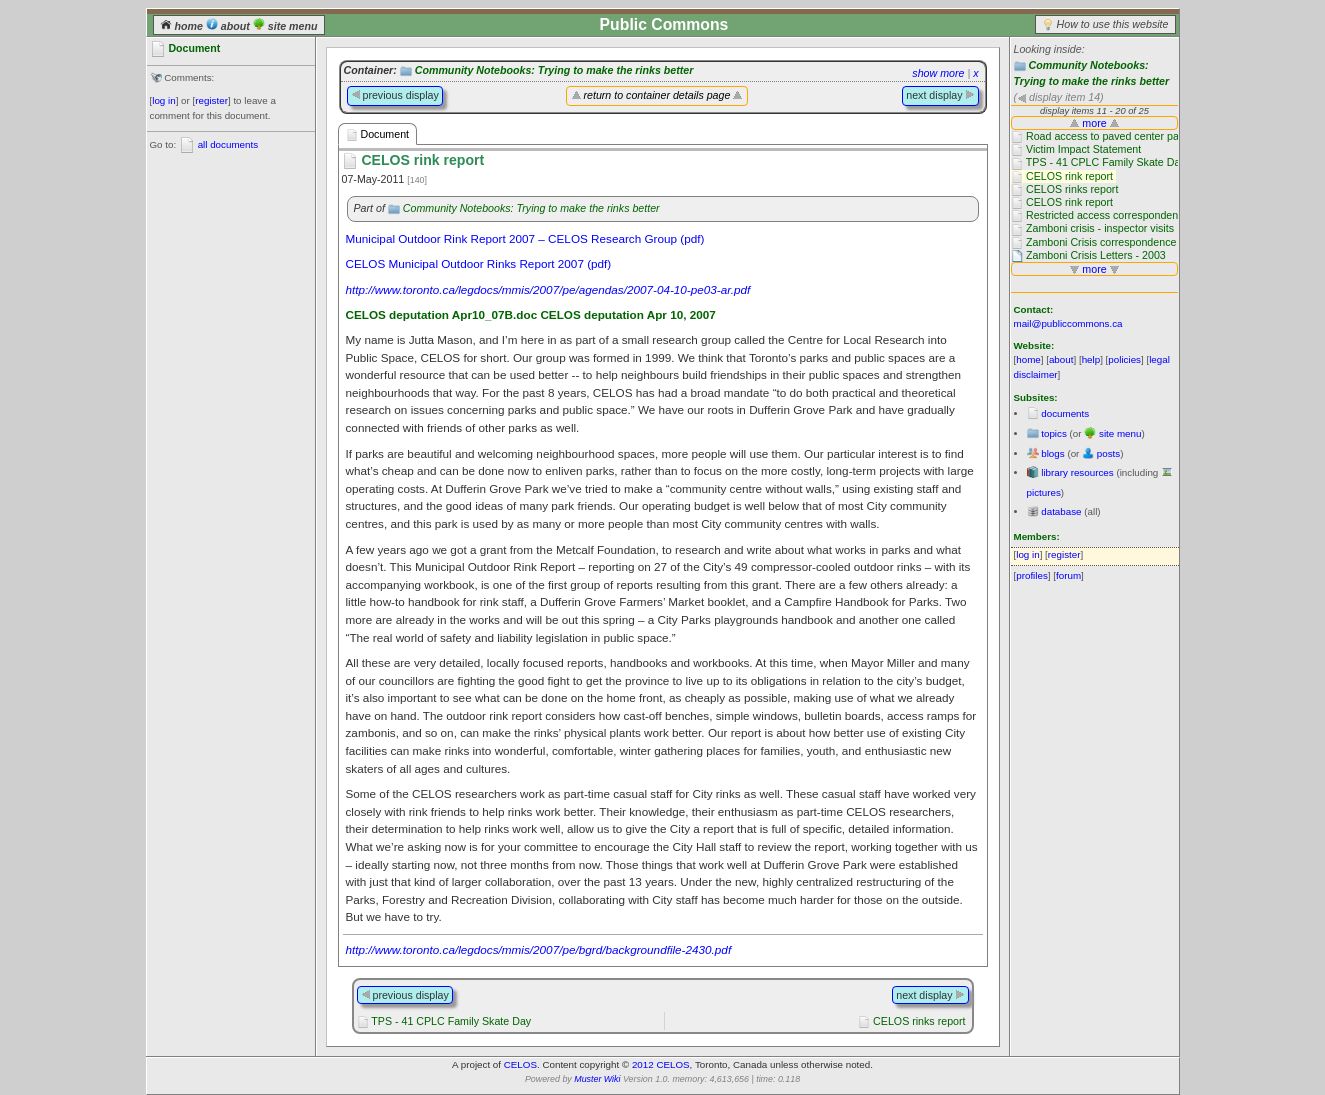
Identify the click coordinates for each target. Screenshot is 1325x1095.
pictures (1044, 492)
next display (940, 95)
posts (1108, 453)
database (1061, 511)
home (183, 26)
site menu (285, 26)
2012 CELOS (661, 1064)
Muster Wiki (597, 1079)
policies (1124, 359)
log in (163, 100)
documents (1065, 413)
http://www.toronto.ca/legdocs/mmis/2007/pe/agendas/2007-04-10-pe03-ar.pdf (548, 289)
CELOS (520, 1064)
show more (938, 73)
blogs (1052, 453)
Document (378, 134)
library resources (1077, 472)
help (1091, 359)
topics (1054, 433)
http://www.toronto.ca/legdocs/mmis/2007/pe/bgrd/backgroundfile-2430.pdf (539, 949)
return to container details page (657, 95)
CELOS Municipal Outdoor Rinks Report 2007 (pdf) (479, 263)
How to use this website (1113, 24)
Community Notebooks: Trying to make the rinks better (554, 70)
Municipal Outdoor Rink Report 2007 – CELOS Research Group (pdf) (525, 238)
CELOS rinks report (919, 1021)
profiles (1032, 575)
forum (1068, 575)
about (229, 26)
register (211, 100)
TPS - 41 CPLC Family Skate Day (451, 1021)
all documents (228, 144)
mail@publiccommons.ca (1068, 323)
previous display (395, 95)
